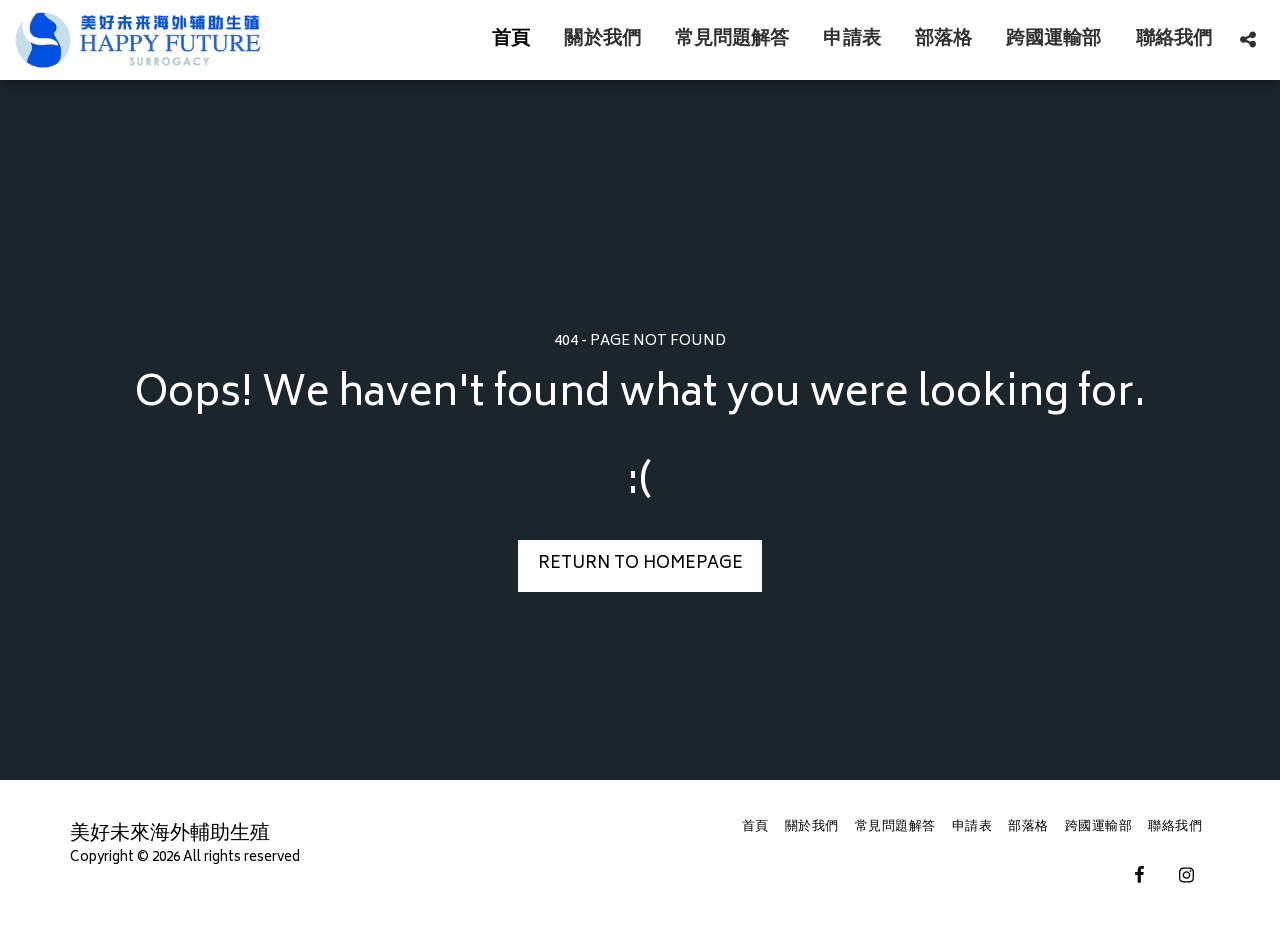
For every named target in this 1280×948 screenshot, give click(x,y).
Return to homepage (640, 564)
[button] (1247, 39)
